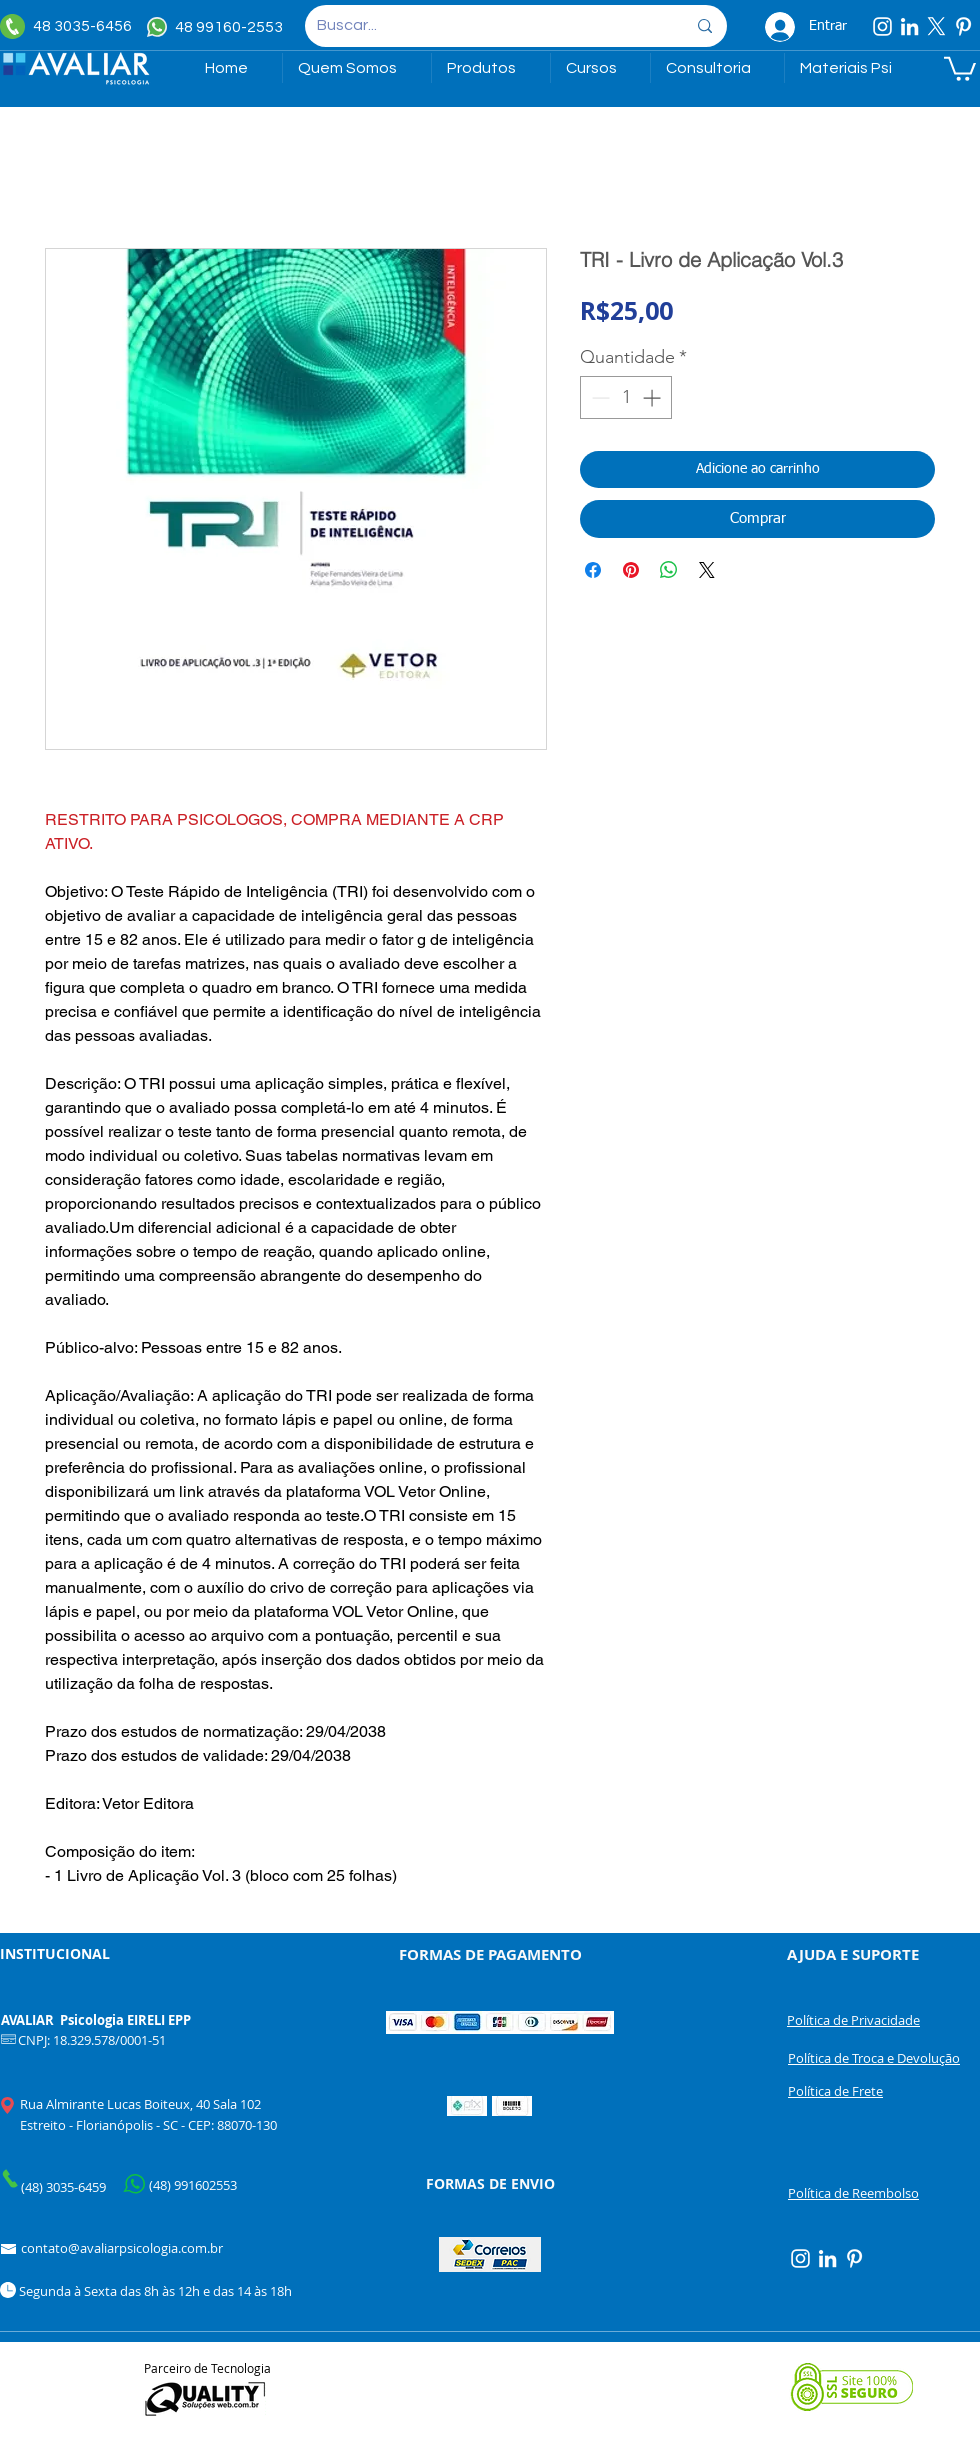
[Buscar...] (486, 26)
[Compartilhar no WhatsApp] (669, 570)
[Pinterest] (963, 26)
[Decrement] (598, 397)
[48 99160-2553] (217, 27)
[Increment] (653, 397)
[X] (936, 26)
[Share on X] (707, 570)
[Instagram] (882, 26)
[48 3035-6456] (70, 26)
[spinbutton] (626, 397)
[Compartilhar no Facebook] (593, 570)
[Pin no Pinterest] (631, 570)
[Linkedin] (909, 26)
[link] (960, 67)
